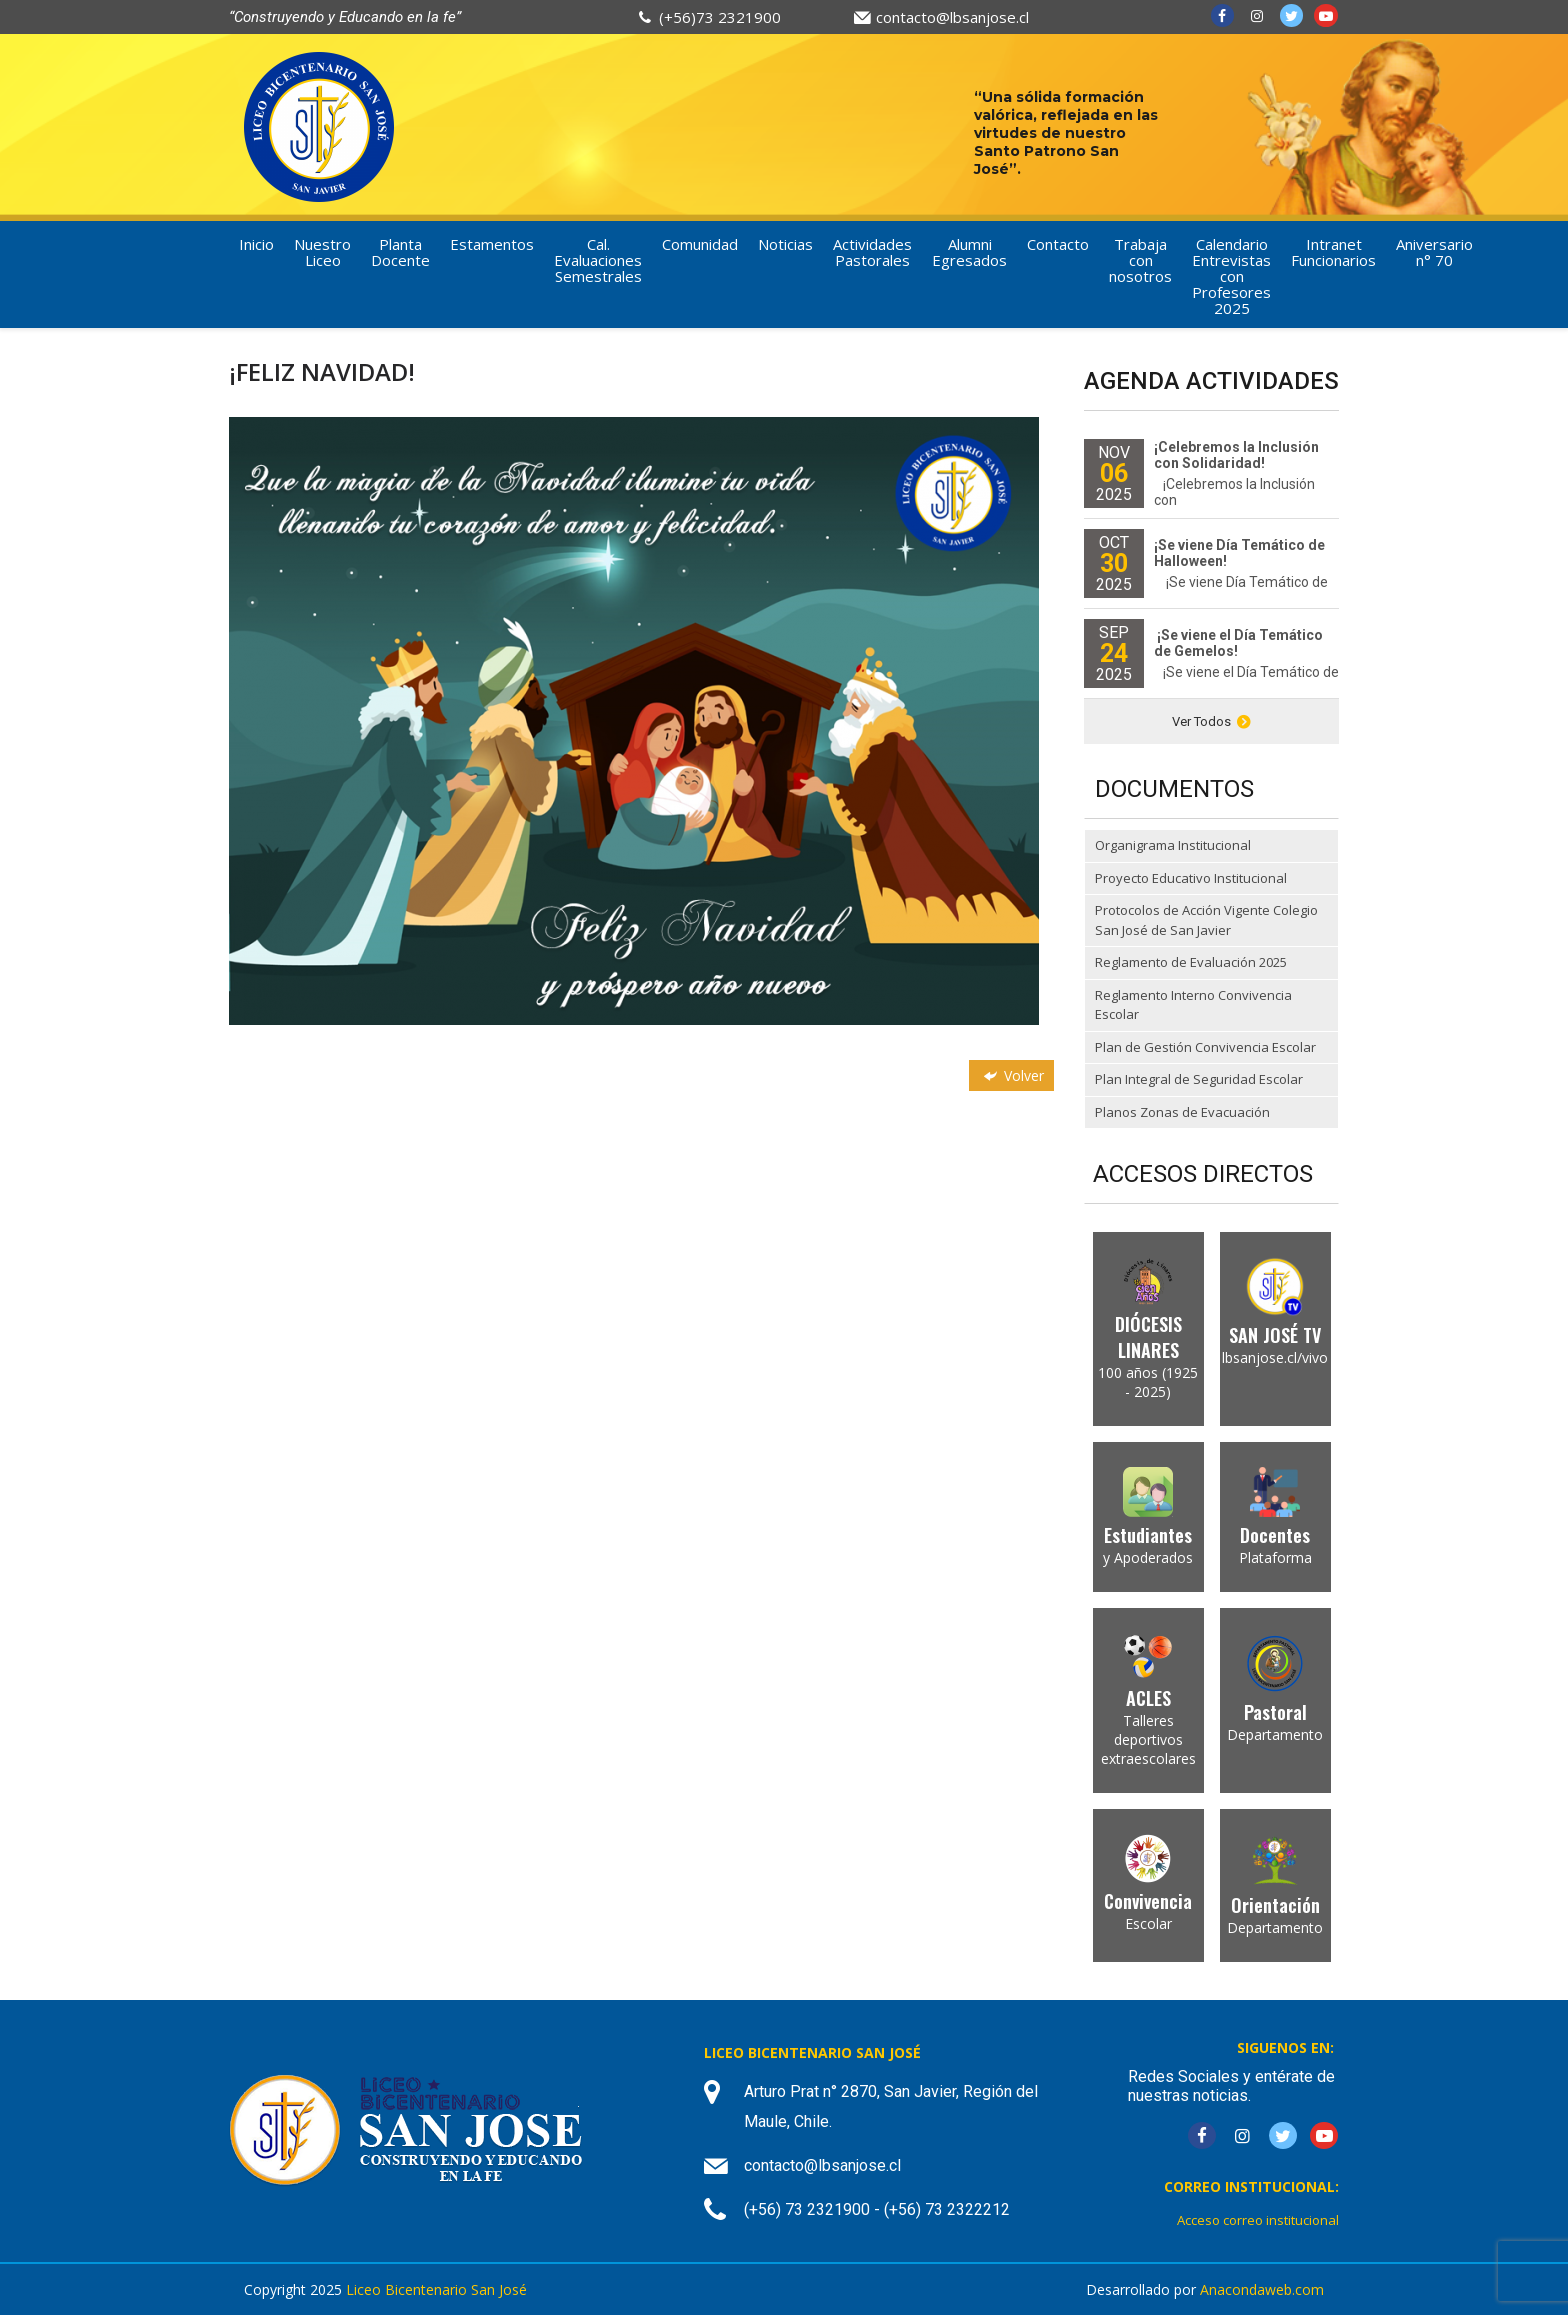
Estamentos (492, 244)
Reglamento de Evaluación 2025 (1191, 962)
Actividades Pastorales (872, 252)
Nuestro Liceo (322, 252)
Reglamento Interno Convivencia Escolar (1193, 1005)
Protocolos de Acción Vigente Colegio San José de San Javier (1206, 920)
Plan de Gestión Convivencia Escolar (1205, 1047)
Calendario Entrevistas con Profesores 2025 (1231, 276)
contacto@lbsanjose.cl (952, 17)
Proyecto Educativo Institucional (1191, 878)
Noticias (785, 244)
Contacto (1058, 244)
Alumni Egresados (969, 252)
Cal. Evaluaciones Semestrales (598, 260)
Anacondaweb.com (1262, 2289)
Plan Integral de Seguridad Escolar (1199, 1079)
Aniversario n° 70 (1434, 252)
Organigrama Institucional (1173, 845)
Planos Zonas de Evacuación (1182, 1112)
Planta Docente (400, 252)
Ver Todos (1211, 721)
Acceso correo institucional (1258, 2220)
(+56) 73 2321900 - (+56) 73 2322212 (877, 2209)
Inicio (256, 244)
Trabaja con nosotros (1140, 260)
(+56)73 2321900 (720, 17)
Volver (1012, 1075)
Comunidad (700, 244)
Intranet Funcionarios (1333, 252)
